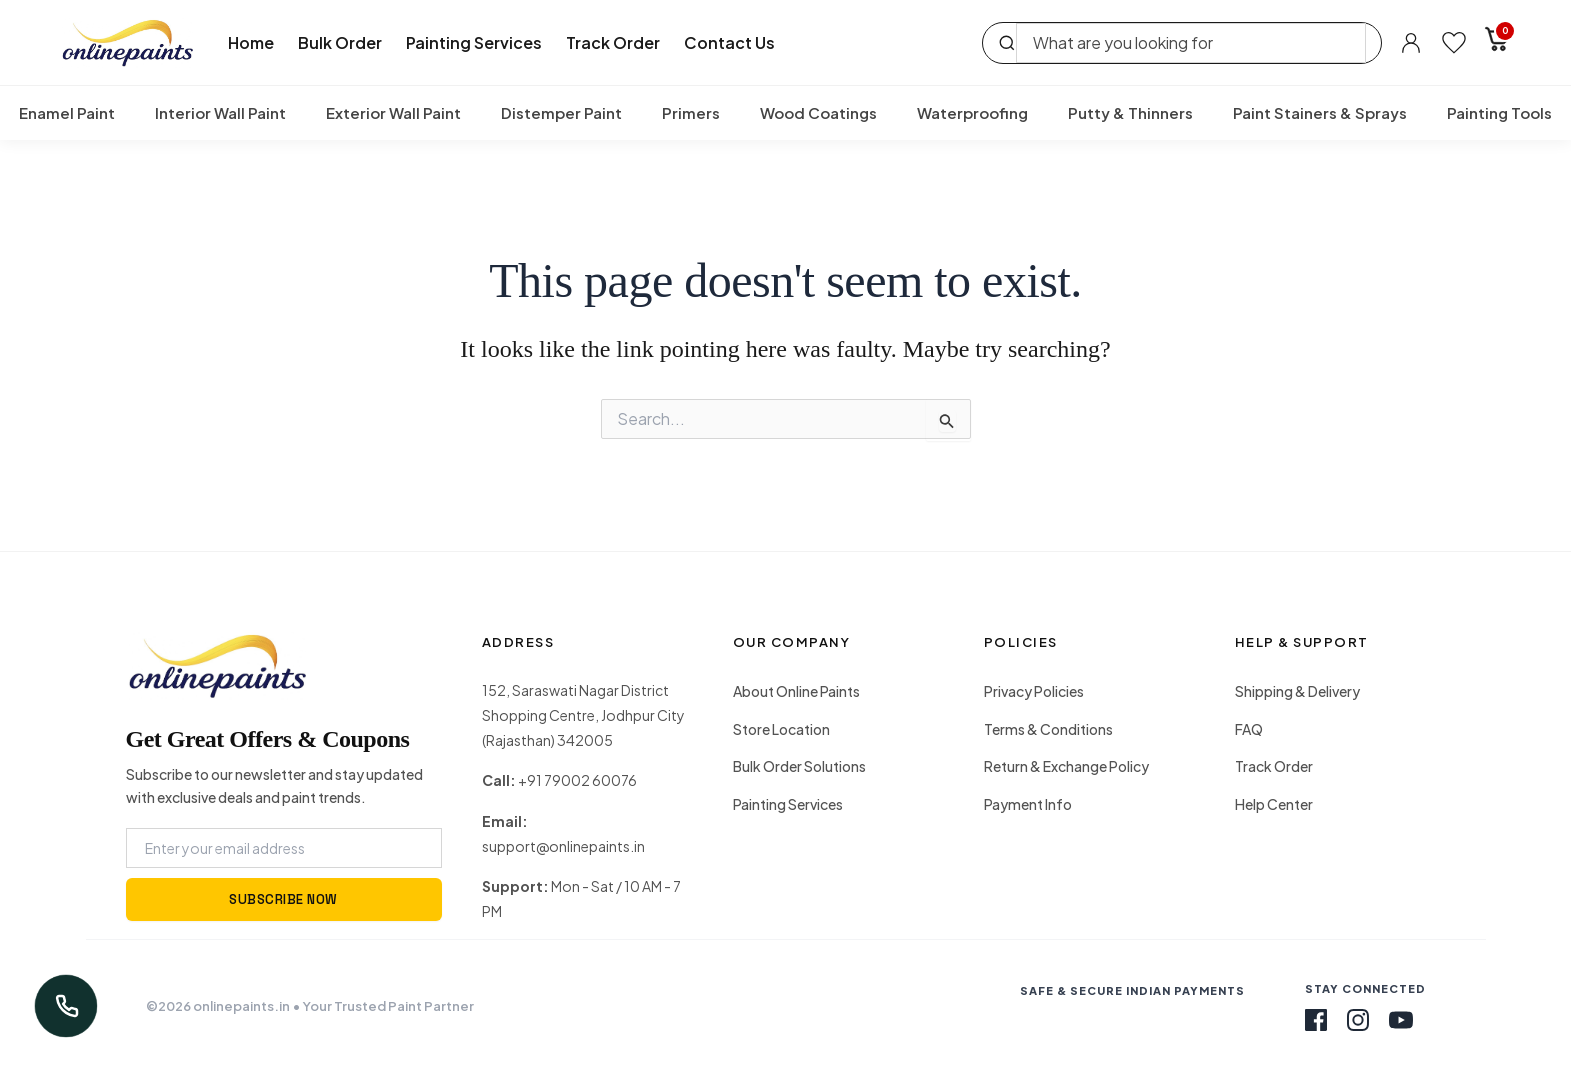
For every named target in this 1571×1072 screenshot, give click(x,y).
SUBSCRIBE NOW (283, 899)
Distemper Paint (561, 112)
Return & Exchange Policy (1066, 766)
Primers (691, 112)
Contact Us (729, 42)
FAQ (1249, 729)
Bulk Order (340, 42)
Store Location (781, 729)
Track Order (613, 42)
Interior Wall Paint (220, 112)
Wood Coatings (818, 112)
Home (251, 42)
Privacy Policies (1034, 691)
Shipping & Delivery (1297, 691)
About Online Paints (796, 691)
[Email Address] (284, 848)
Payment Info (1028, 804)
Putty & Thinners (1130, 112)
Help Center (1274, 804)
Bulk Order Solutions (799, 766)
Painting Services (474, 42)
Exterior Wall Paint (393, 112)
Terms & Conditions (1048, 729)
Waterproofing (972, 112)
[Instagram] (1358, 1020)
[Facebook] (1316, 1020)
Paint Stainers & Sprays (1320, 112)
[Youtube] (1401, 1020)
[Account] (1411, 43)
